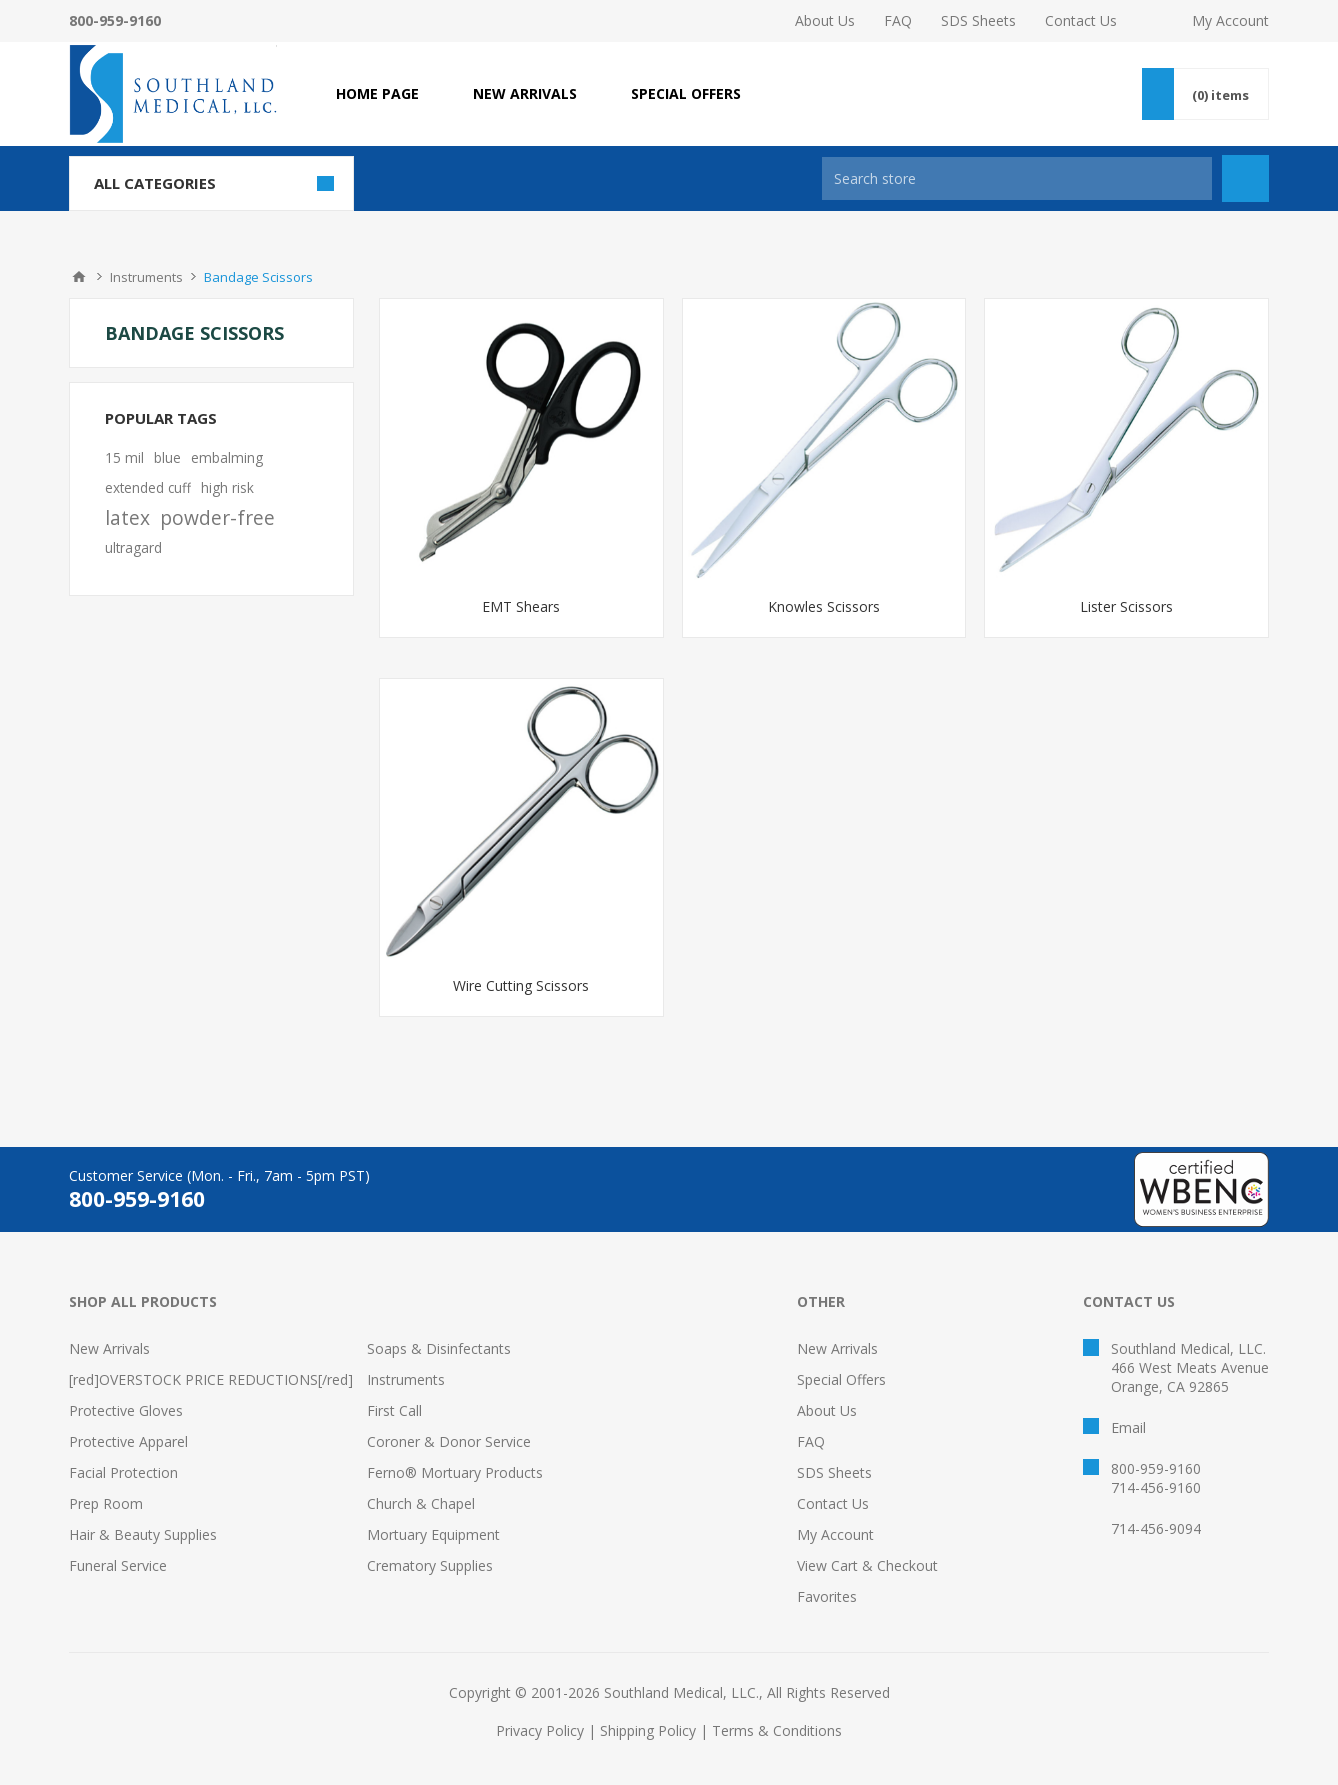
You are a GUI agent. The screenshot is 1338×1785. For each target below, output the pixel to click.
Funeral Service (118, 1565)
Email (1128, 1427)
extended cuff (148, 487)
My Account (1230, 20)
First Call (394, 1410)
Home (79, 277)
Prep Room (106, 1503)
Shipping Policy (648, 1730)
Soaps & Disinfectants (439, 1348)
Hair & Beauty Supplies (143, 1534)
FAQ (898, 20)
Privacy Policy (540, 1730)
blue (167, 457)
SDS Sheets (978, 20)
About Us (825, 20)
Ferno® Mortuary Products (455, 1472)
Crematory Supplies (430, 1565)
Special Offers (841, 1379)
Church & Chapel (421, 1503)
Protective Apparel (128, 1441)
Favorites (827, 1596)
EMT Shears (521, 606)
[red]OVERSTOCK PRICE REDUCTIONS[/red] (211, 1379)
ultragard (133, 547)
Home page (377, 93)
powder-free (217, 517)
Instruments (406, 1379)
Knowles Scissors (824, 606)
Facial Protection (123, 1472)
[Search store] (1017, 178)
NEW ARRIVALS (525, 93)
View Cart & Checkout (867, 1565)
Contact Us (1081, 20)
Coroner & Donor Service (449, 1441)
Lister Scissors (1126, 606)
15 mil (124, 457)
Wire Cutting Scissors (521, 985)
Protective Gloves (126, 1410)
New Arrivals (109, 1348)
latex (127, 517)
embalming (227, 457)
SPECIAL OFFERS (686, 93)
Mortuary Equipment (433, 1534)
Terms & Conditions (777, 1730)
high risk (227, 487)
